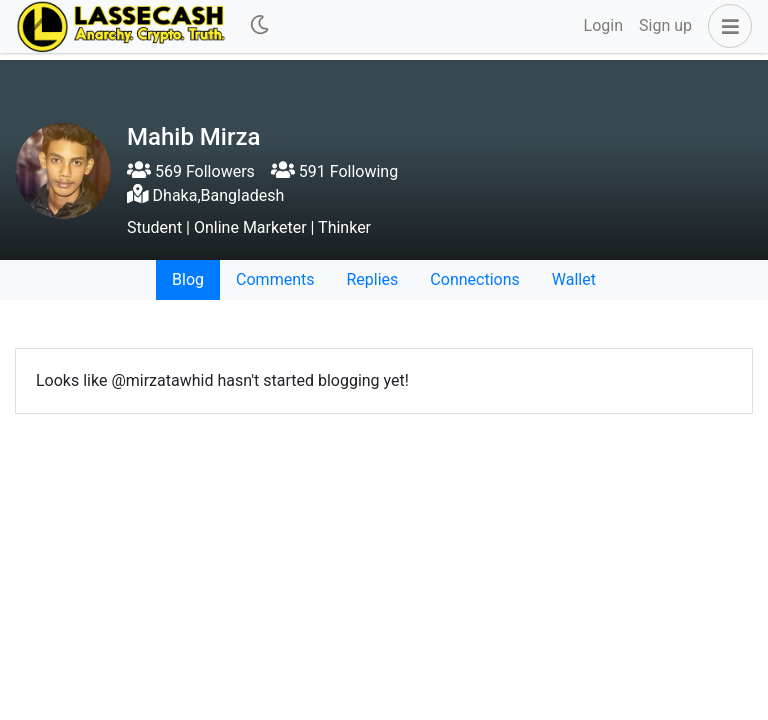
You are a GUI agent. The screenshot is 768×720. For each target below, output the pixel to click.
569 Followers (191, 171)
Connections (474, 279)
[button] (726, 26)
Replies (372, 279)
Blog (188, 279)
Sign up (665, 25)
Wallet (574, 279)
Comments (275, 279)
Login (603, 25)
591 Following (334, 171)
